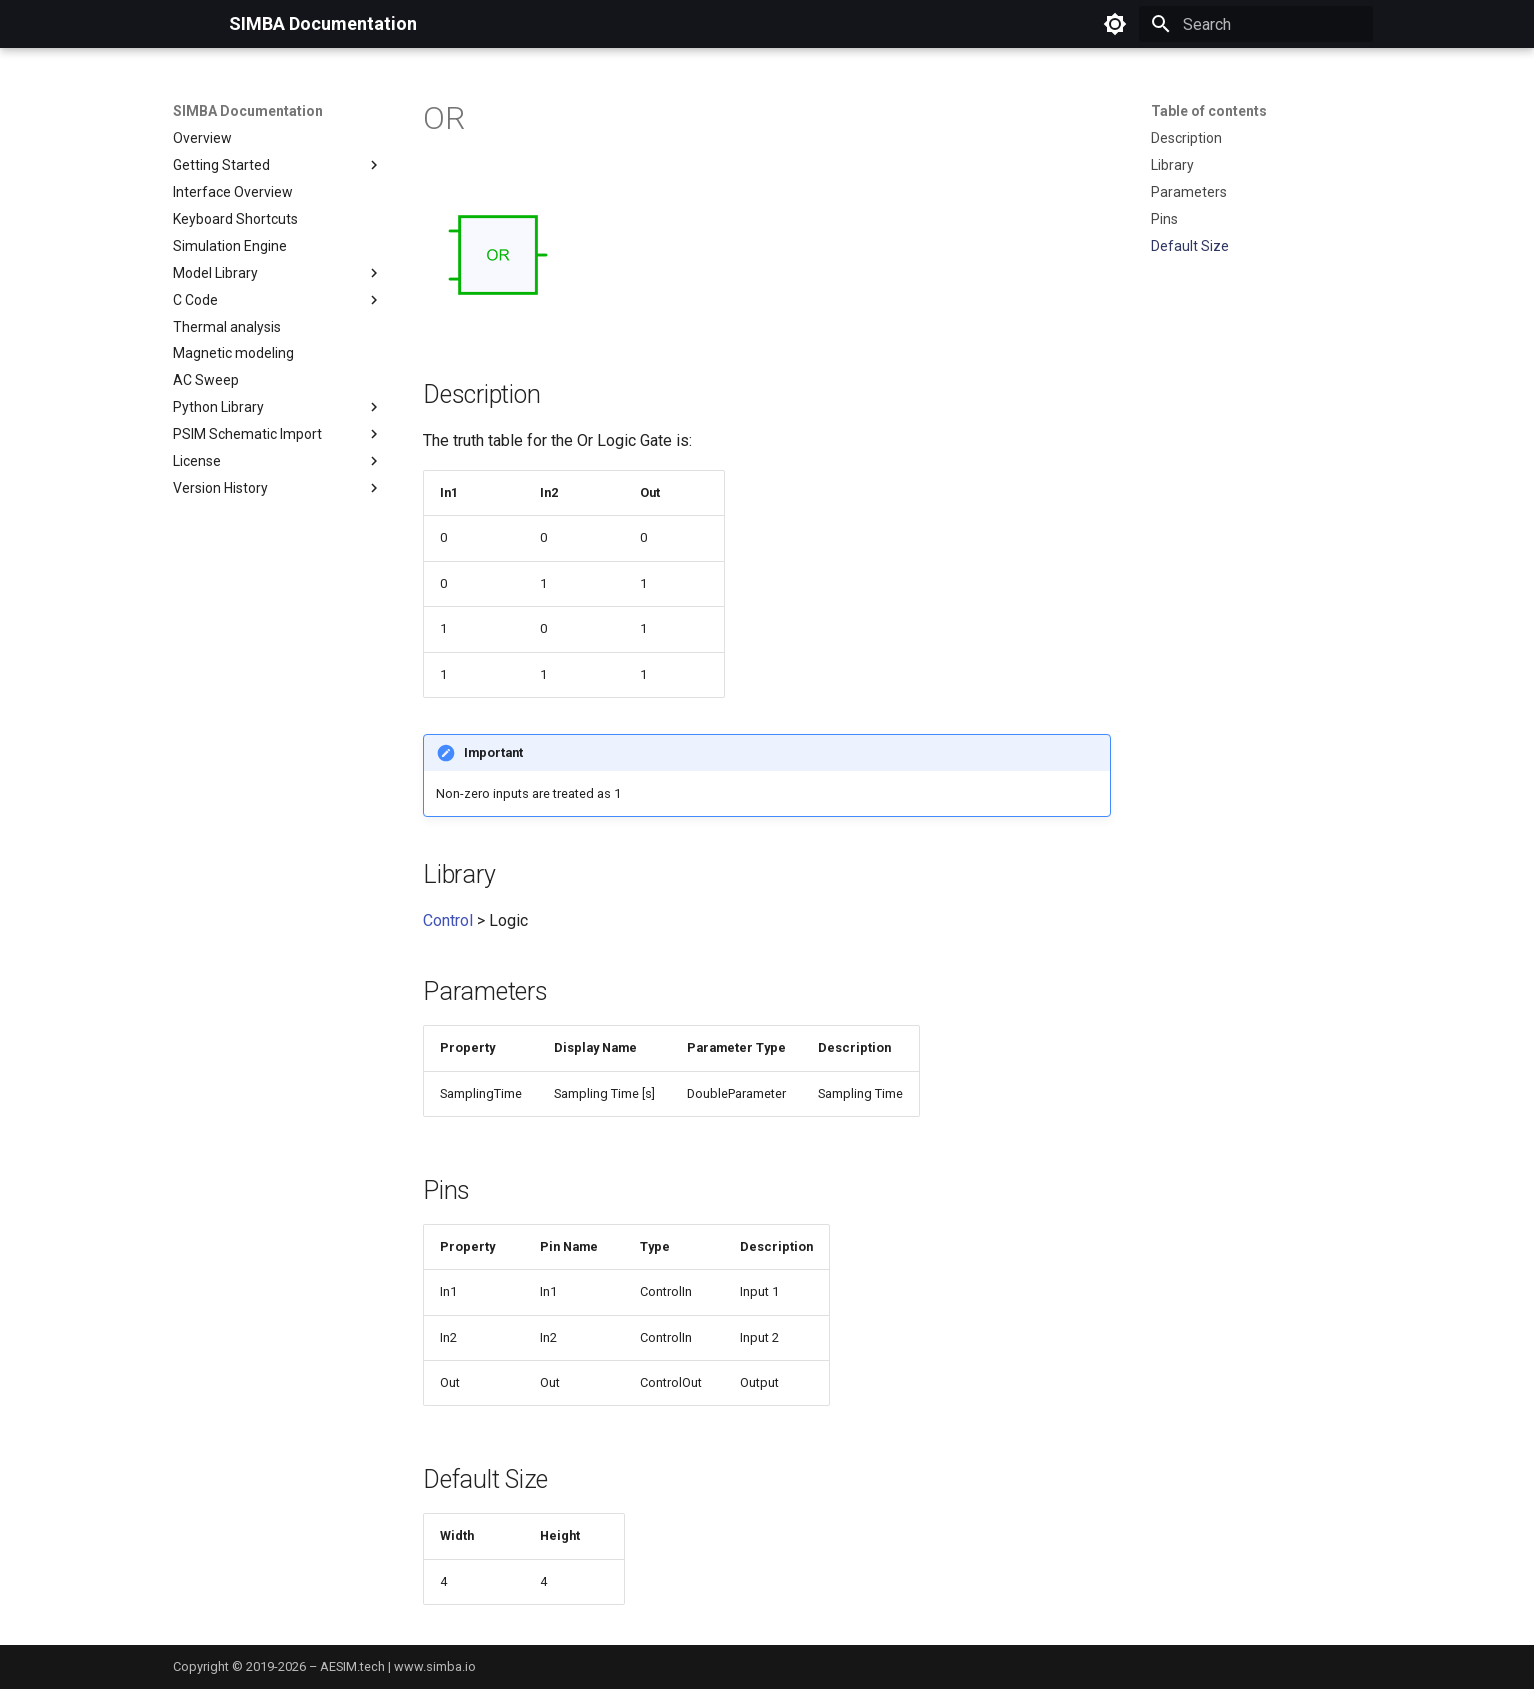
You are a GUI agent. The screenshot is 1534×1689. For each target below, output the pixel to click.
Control (448, 920)
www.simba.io (435, 1666)
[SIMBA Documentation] (185, 24)
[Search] (1256, 24)
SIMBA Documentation (248, 111)
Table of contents (1209, 111)
